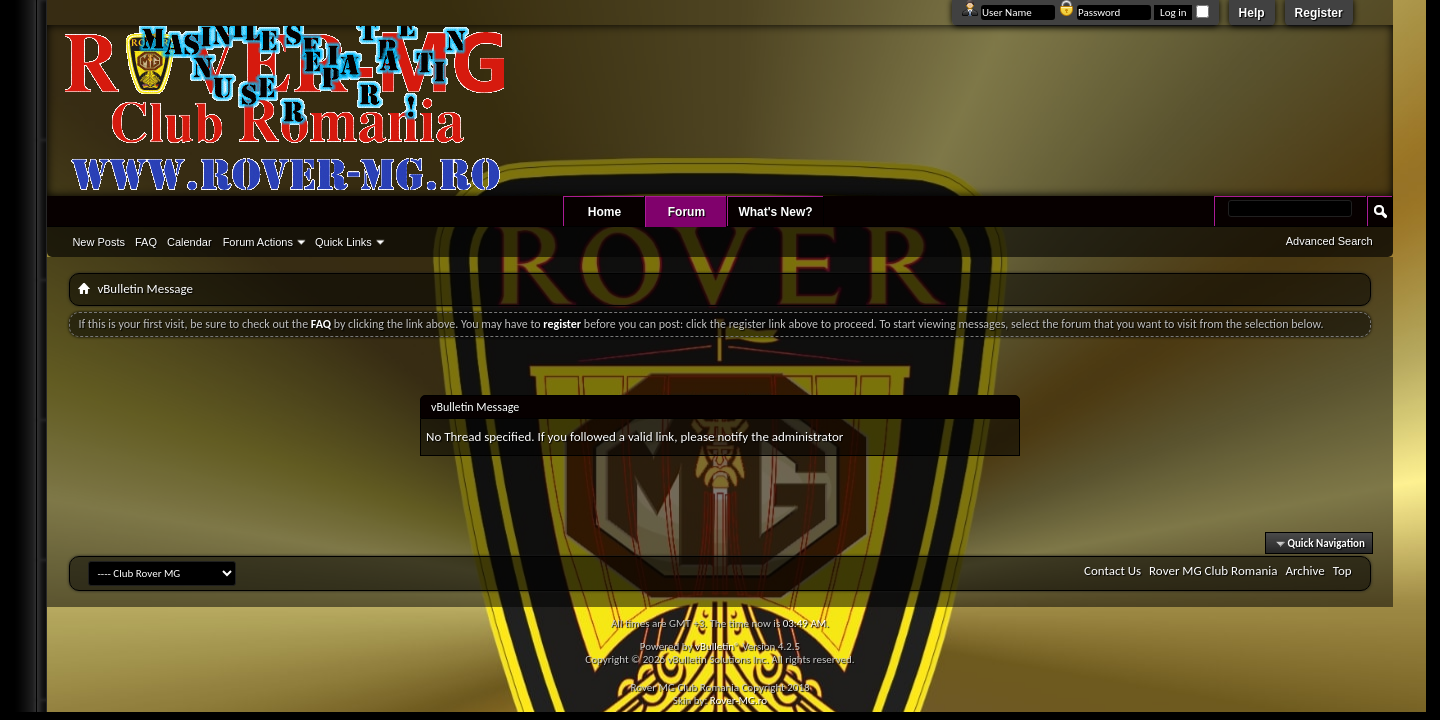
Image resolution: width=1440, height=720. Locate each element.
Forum (686, 212)
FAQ (146, 242)
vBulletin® (717, 646)
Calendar (189, 242)
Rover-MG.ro (738, 700)
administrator (808, 436)
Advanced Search (1329, 241)
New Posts (98, 242)
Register (1319, 13)
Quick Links (343, 242)
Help (1252, 13)
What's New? (775, 212)
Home (604, 212)
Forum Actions (258, 242)
